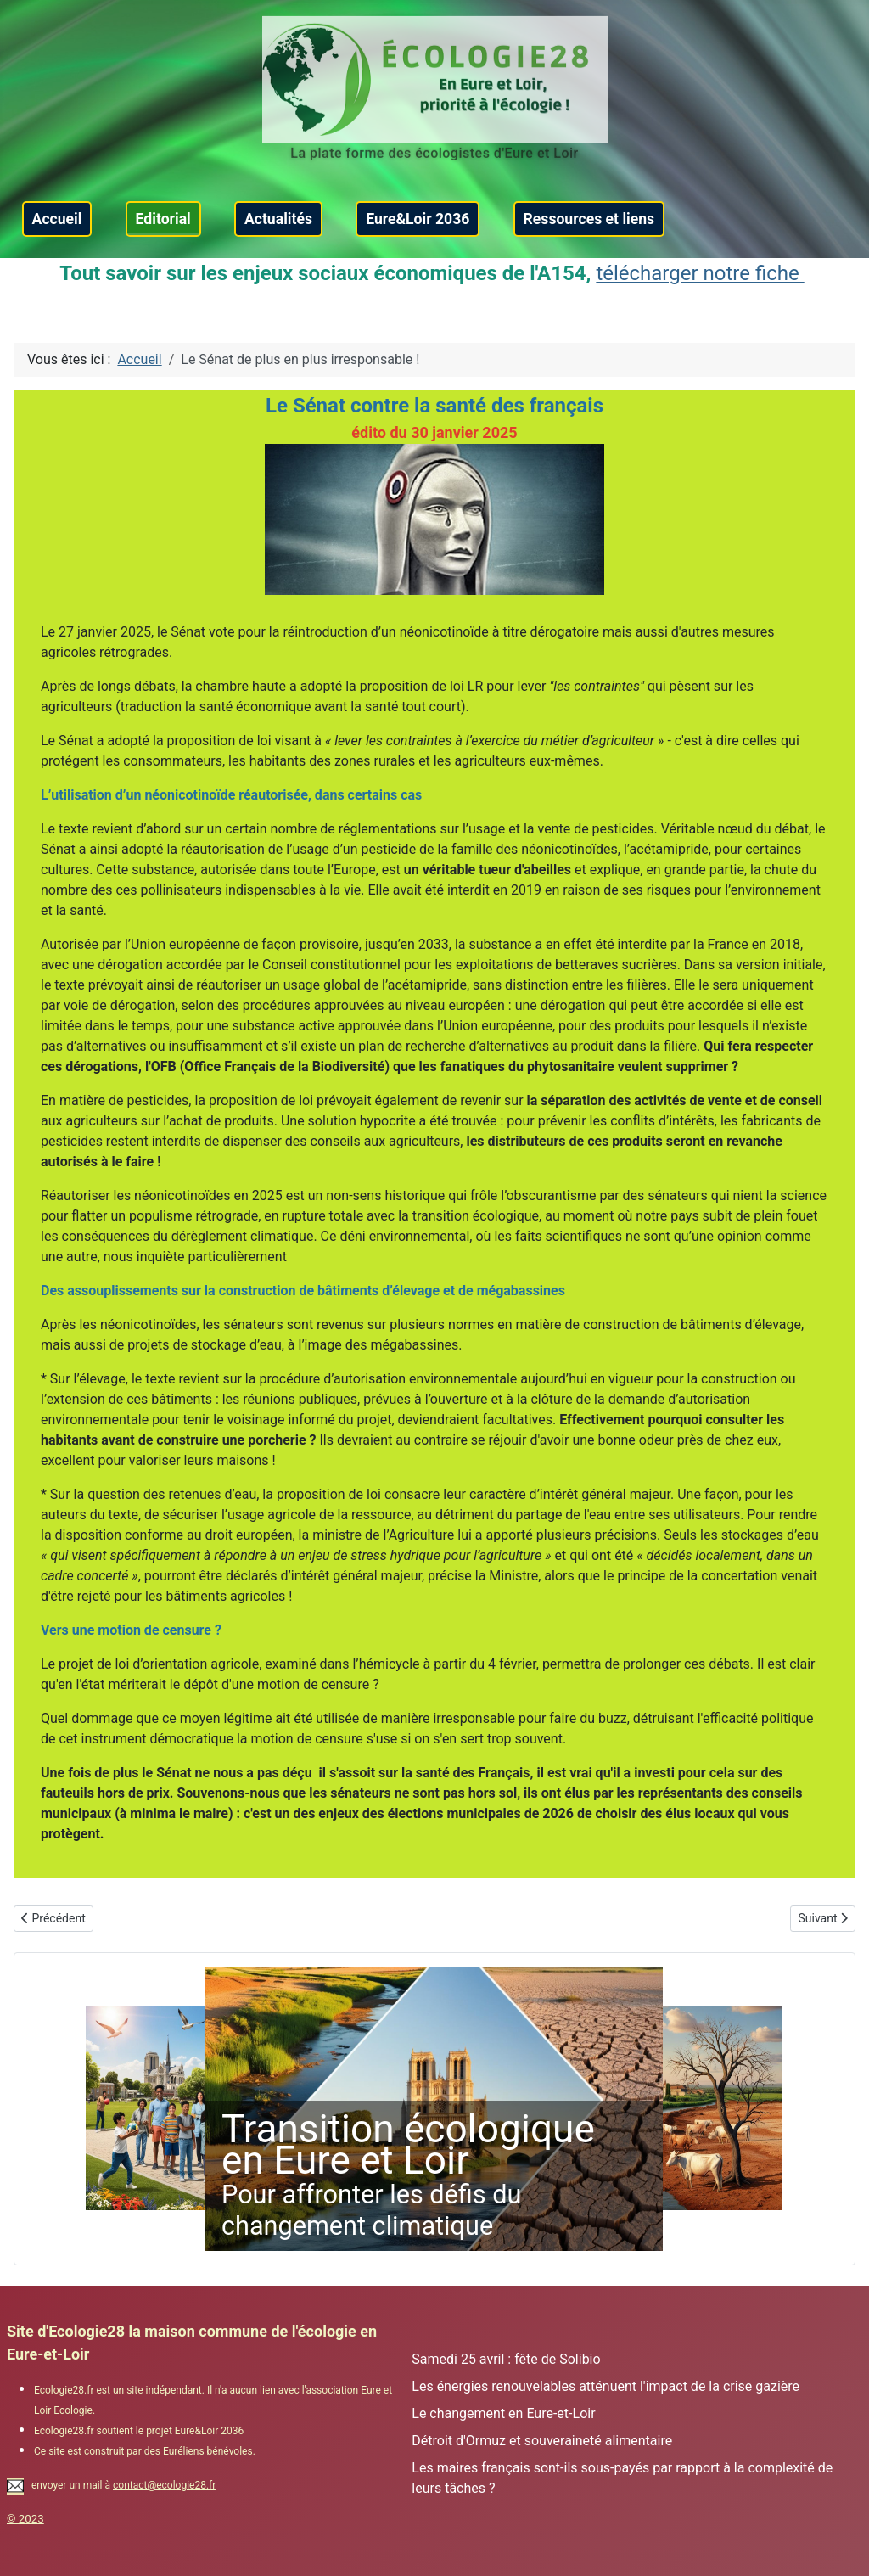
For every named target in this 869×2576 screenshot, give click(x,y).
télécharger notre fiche (700, 273)
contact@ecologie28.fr (164, 2485)
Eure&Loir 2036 (417, 218)
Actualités (278, 218)
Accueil (57, 218)
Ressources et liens (589, 218)
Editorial (163, 218)
